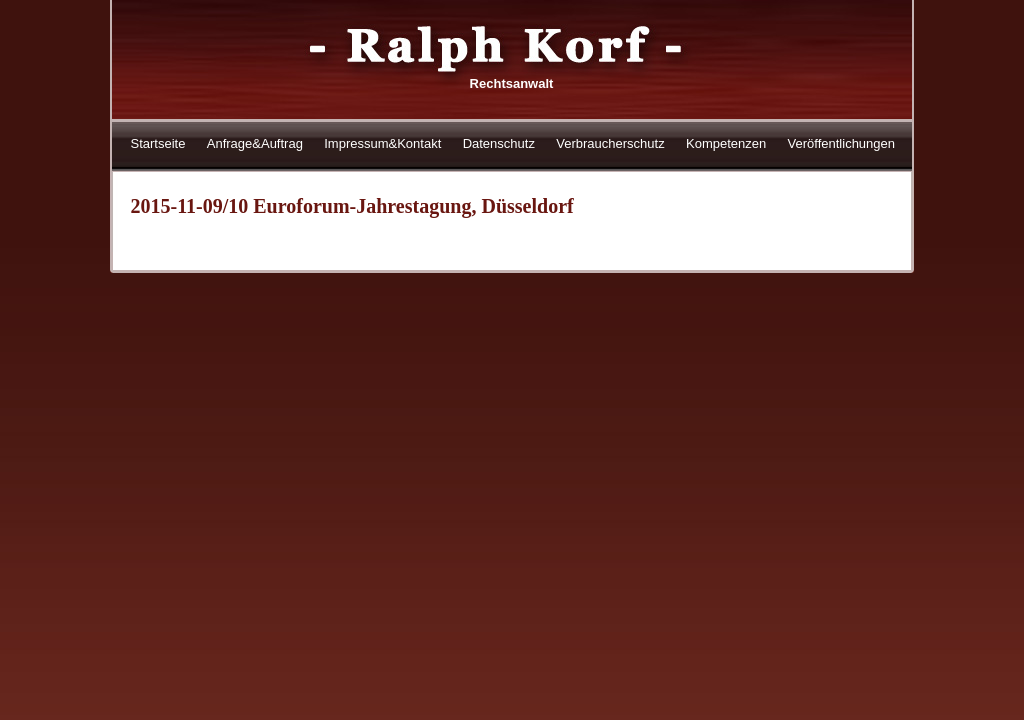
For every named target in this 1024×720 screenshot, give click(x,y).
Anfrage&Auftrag (255, 143)
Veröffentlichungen (841, 143)
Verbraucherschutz (610, 143)
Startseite (158, 143)
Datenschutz (499, 143)
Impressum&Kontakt (382, 143)
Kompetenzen (726, 143)
